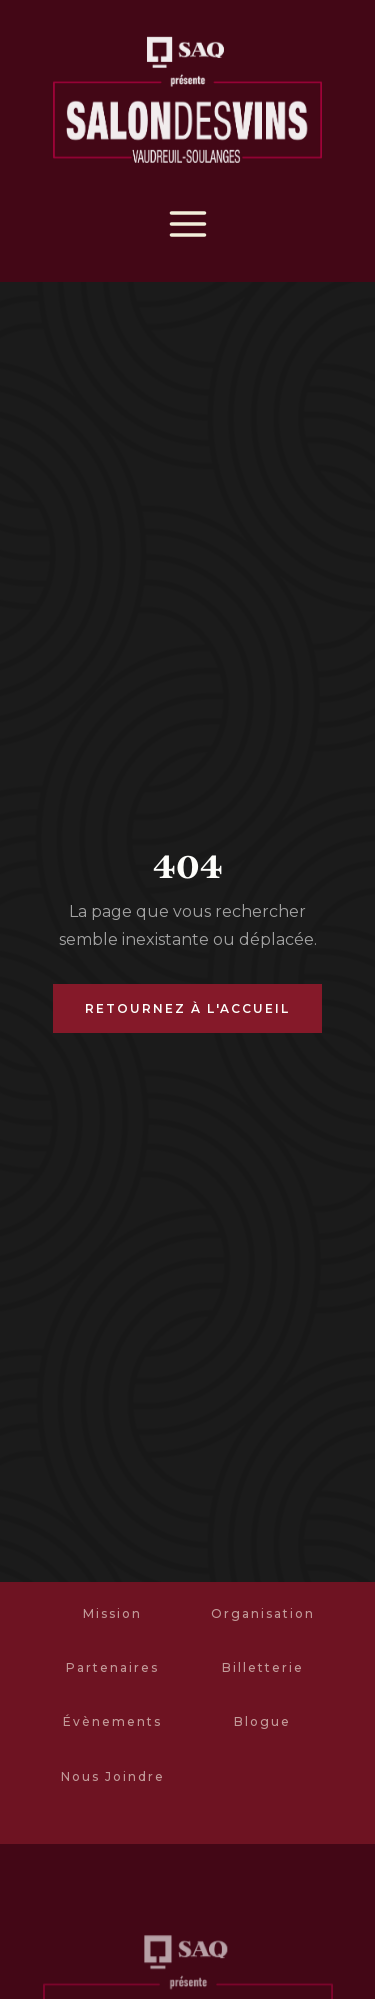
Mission (112, 1613)
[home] (187, 103)
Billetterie (263, 1667)
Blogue (262, 1721)
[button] (188, 224)
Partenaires (112, 1667)
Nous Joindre (113, 1776)
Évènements (112, 1721)
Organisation (263, 1613)
